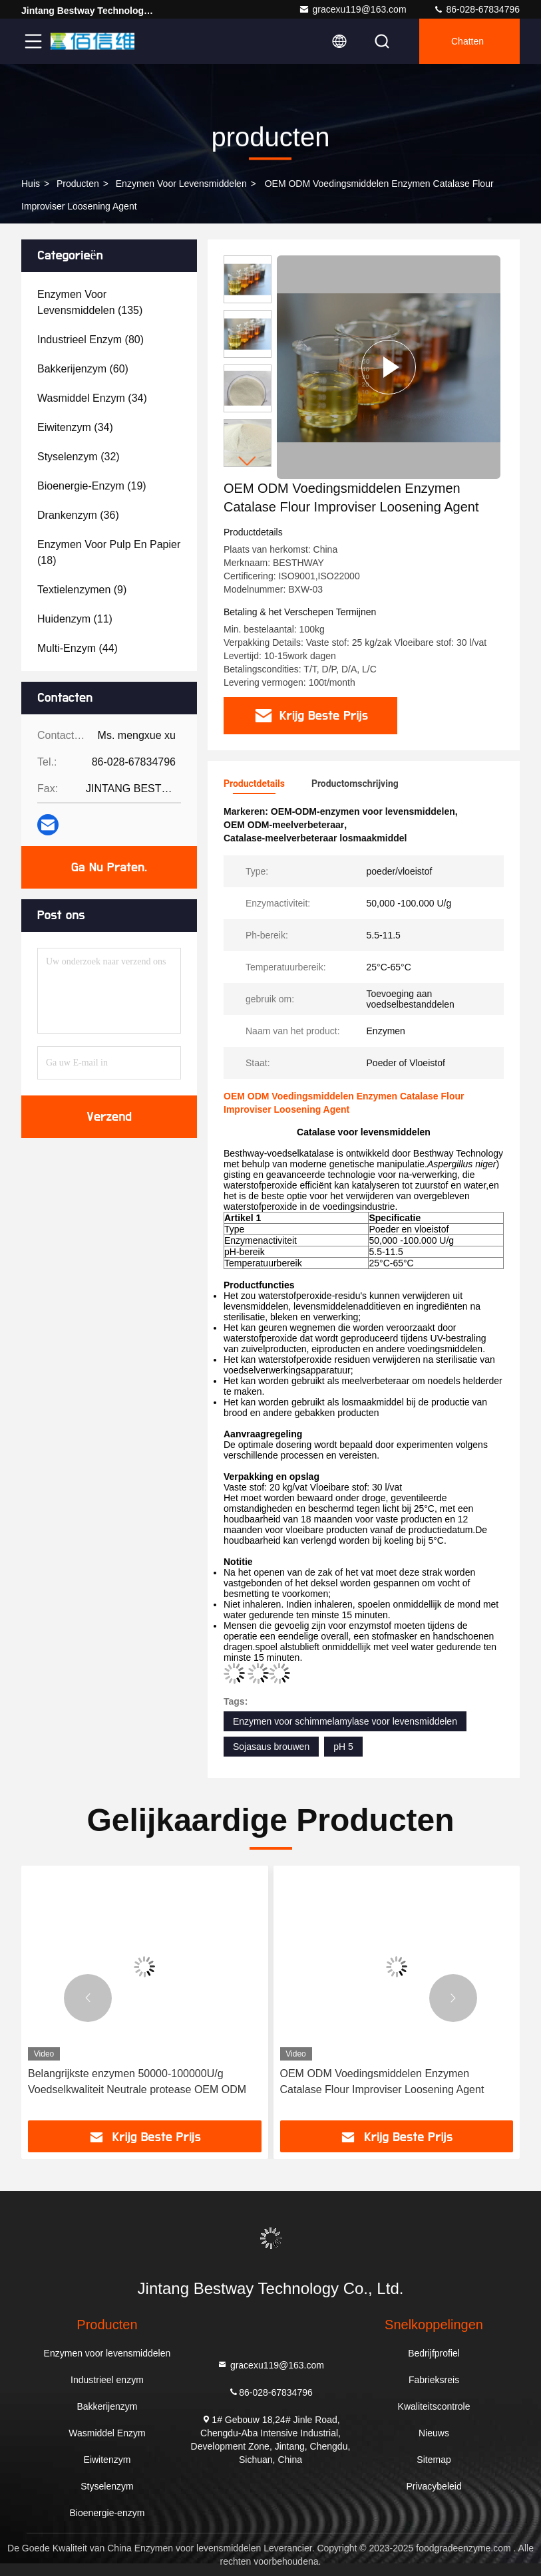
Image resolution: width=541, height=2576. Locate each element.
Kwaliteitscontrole (434, 2406)
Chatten (467, 41)
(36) (78, 515)
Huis (30, 183)
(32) (78, 456)
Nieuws (434, 2433)
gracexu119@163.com (352, 9)
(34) (92, 398)
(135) (89, 302)
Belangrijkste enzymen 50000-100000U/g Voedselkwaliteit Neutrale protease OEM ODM (137, 2081)
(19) (91, 486)
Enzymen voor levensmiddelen (181, 183)
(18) (108, 552)
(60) (82, 368)
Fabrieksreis (434, 2379)
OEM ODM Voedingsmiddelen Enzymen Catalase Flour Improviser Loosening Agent (382, 2081)
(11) (74, 619)
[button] (247, 461)
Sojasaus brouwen (271, 1746)
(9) (81, 589)
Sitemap (434, 2459)
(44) (77, 648)
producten (78, 183)
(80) (90, 339)
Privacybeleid (433, 2486)
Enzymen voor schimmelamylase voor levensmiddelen (345, 1721)
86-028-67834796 (476, 9)
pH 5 (343, 1746)
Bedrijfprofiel (434, 2353)
